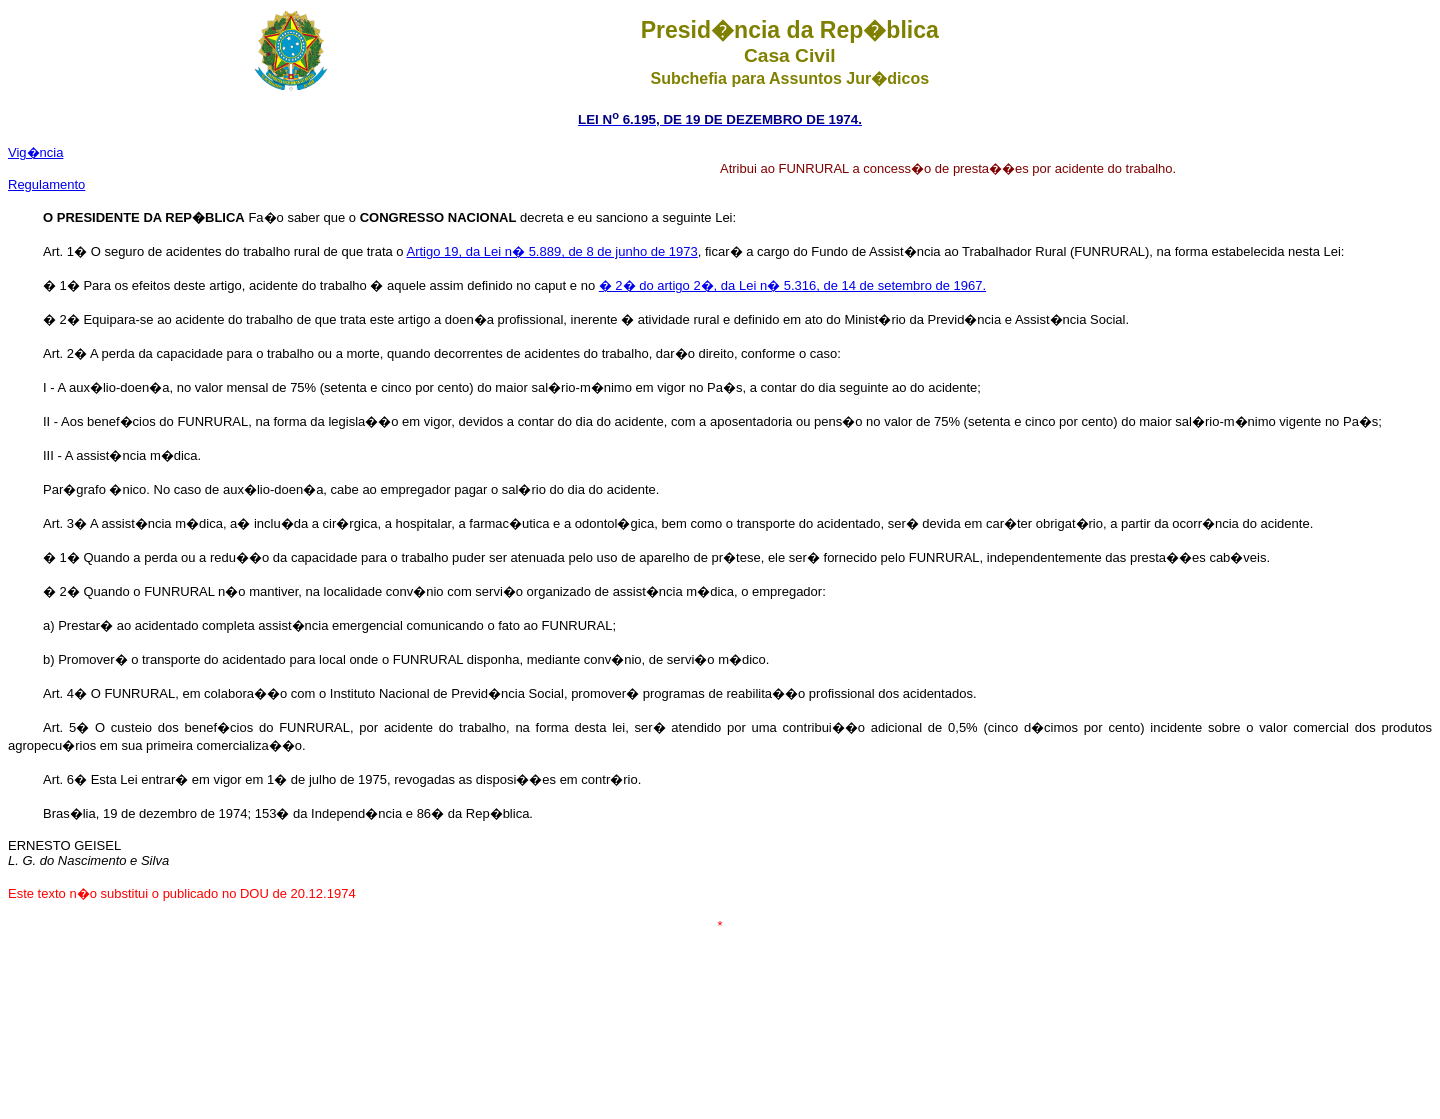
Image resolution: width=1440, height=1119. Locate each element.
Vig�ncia (35, 152)
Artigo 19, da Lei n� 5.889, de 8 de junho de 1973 (552, 251)
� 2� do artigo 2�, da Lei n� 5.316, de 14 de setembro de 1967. (792, 285)
